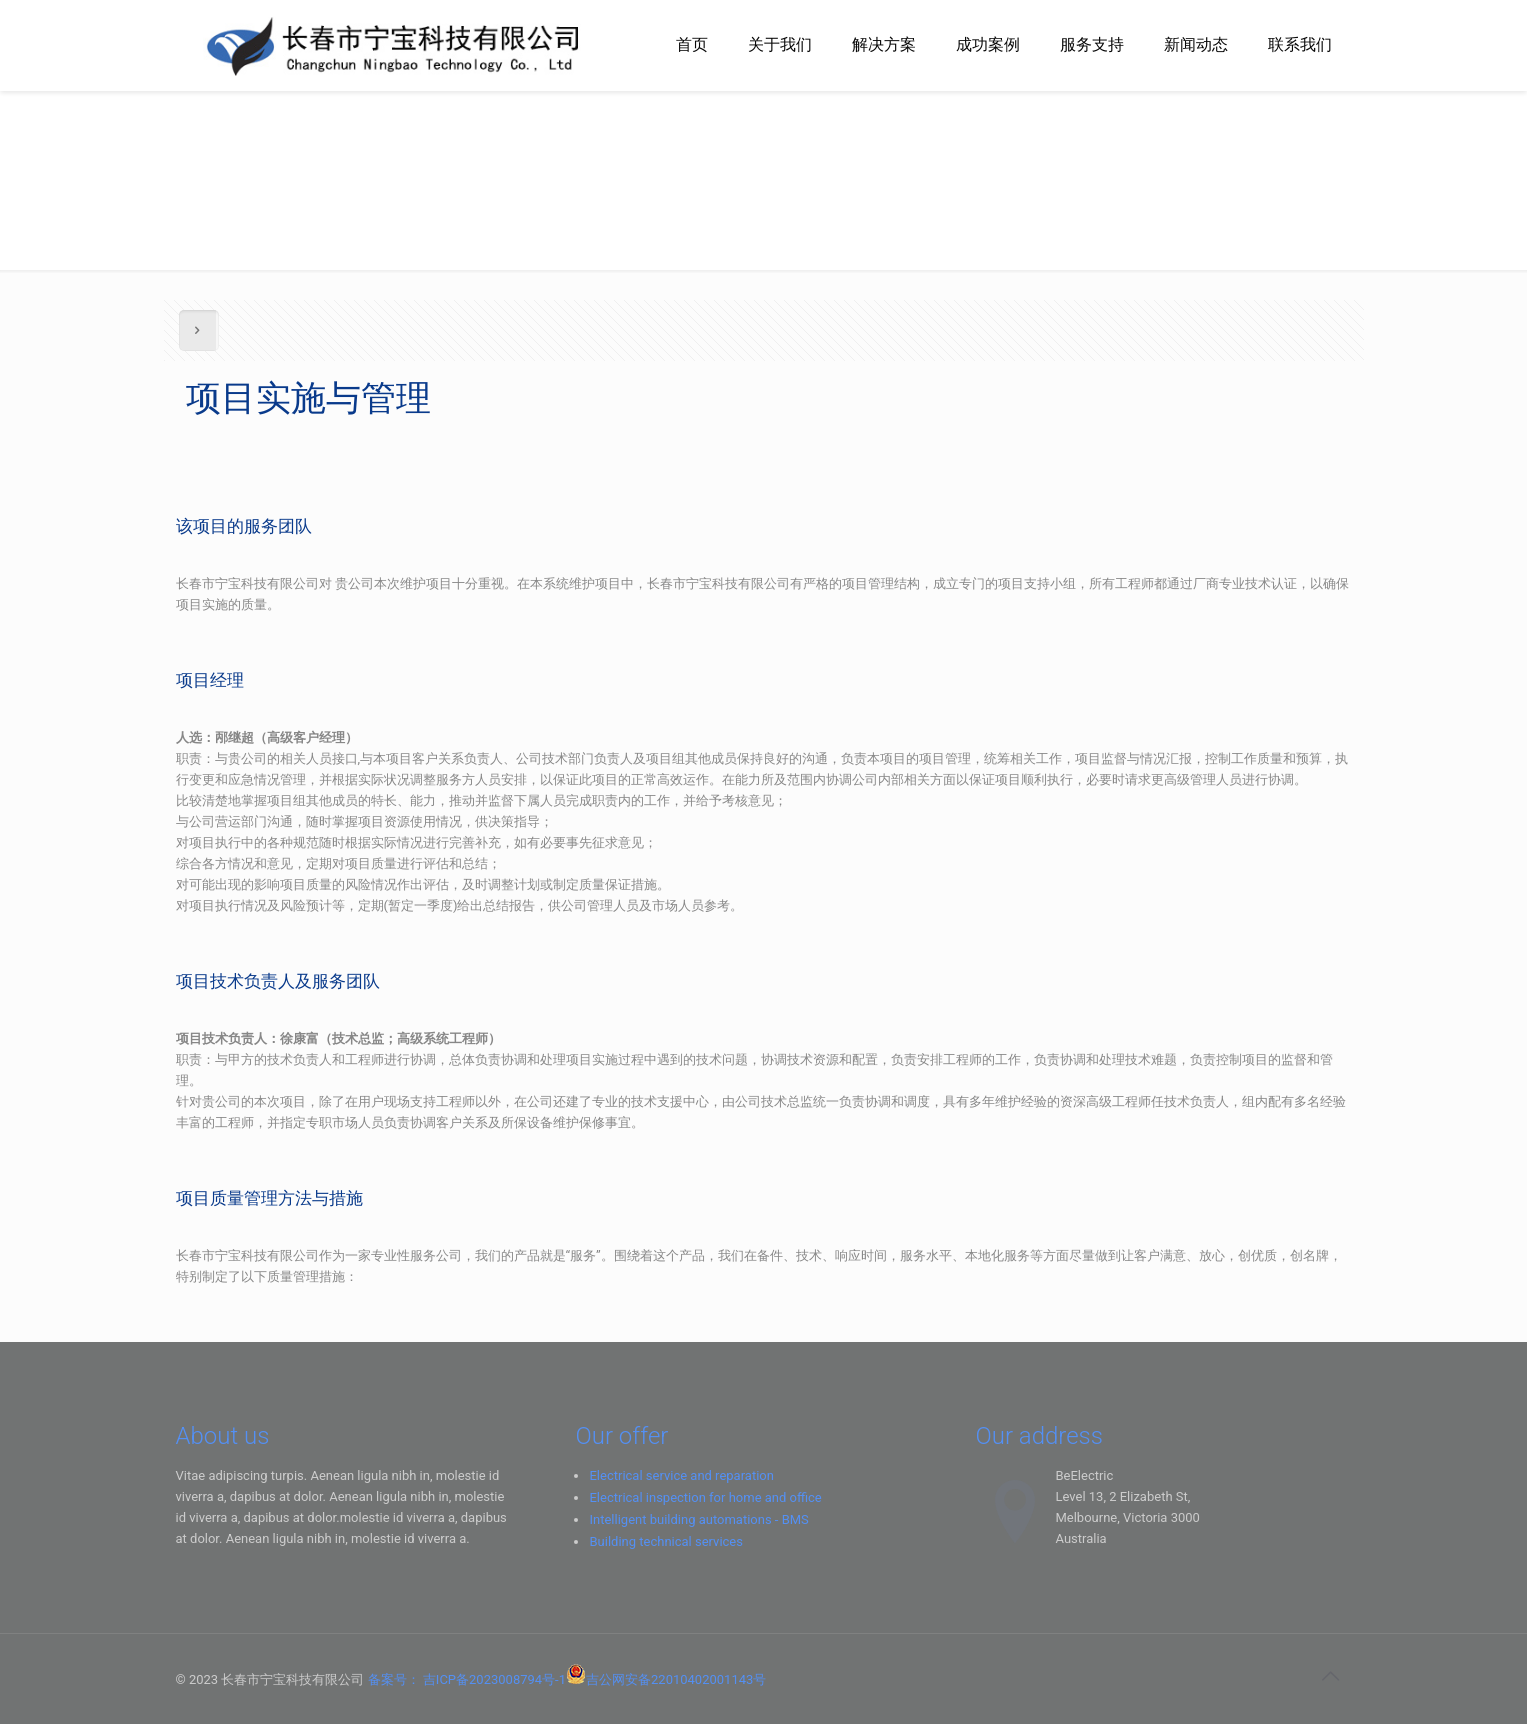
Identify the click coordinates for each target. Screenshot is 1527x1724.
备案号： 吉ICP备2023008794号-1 (467, 1679)
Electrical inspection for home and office (705, 1497)
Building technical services (666, 1541)
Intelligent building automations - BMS (698, 1519)
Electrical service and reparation (681, 1475)
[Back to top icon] (1331, 1676)
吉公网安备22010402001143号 (676, 1679)
